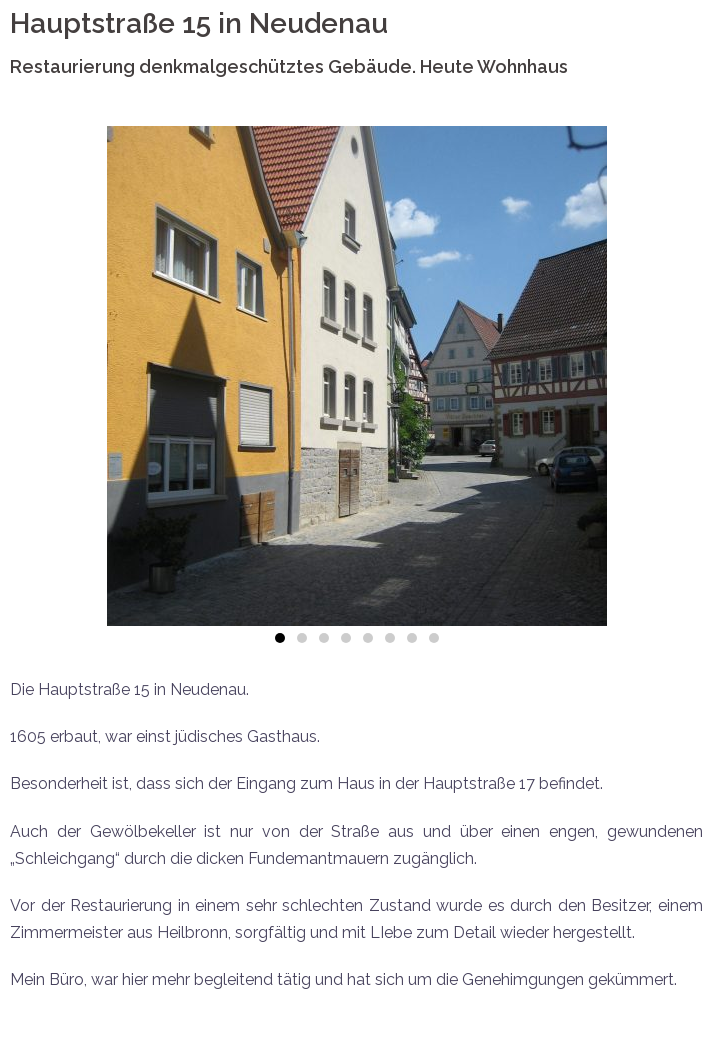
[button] (280, 638)
